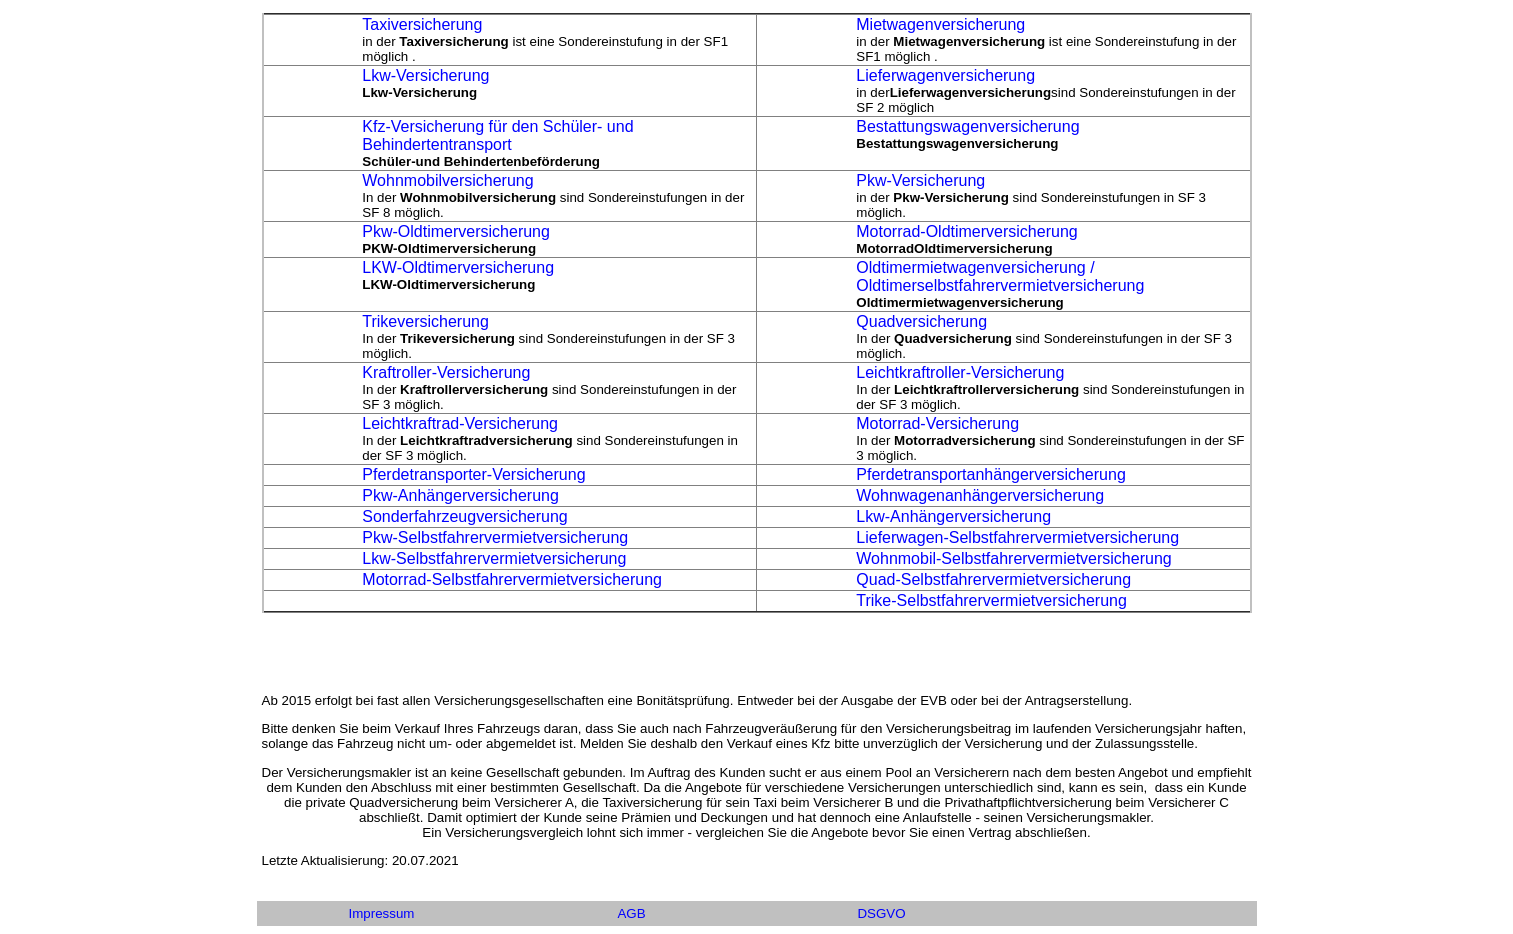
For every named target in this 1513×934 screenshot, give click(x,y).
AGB (631, 913)
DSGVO (881, 913)
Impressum (382, 913)
